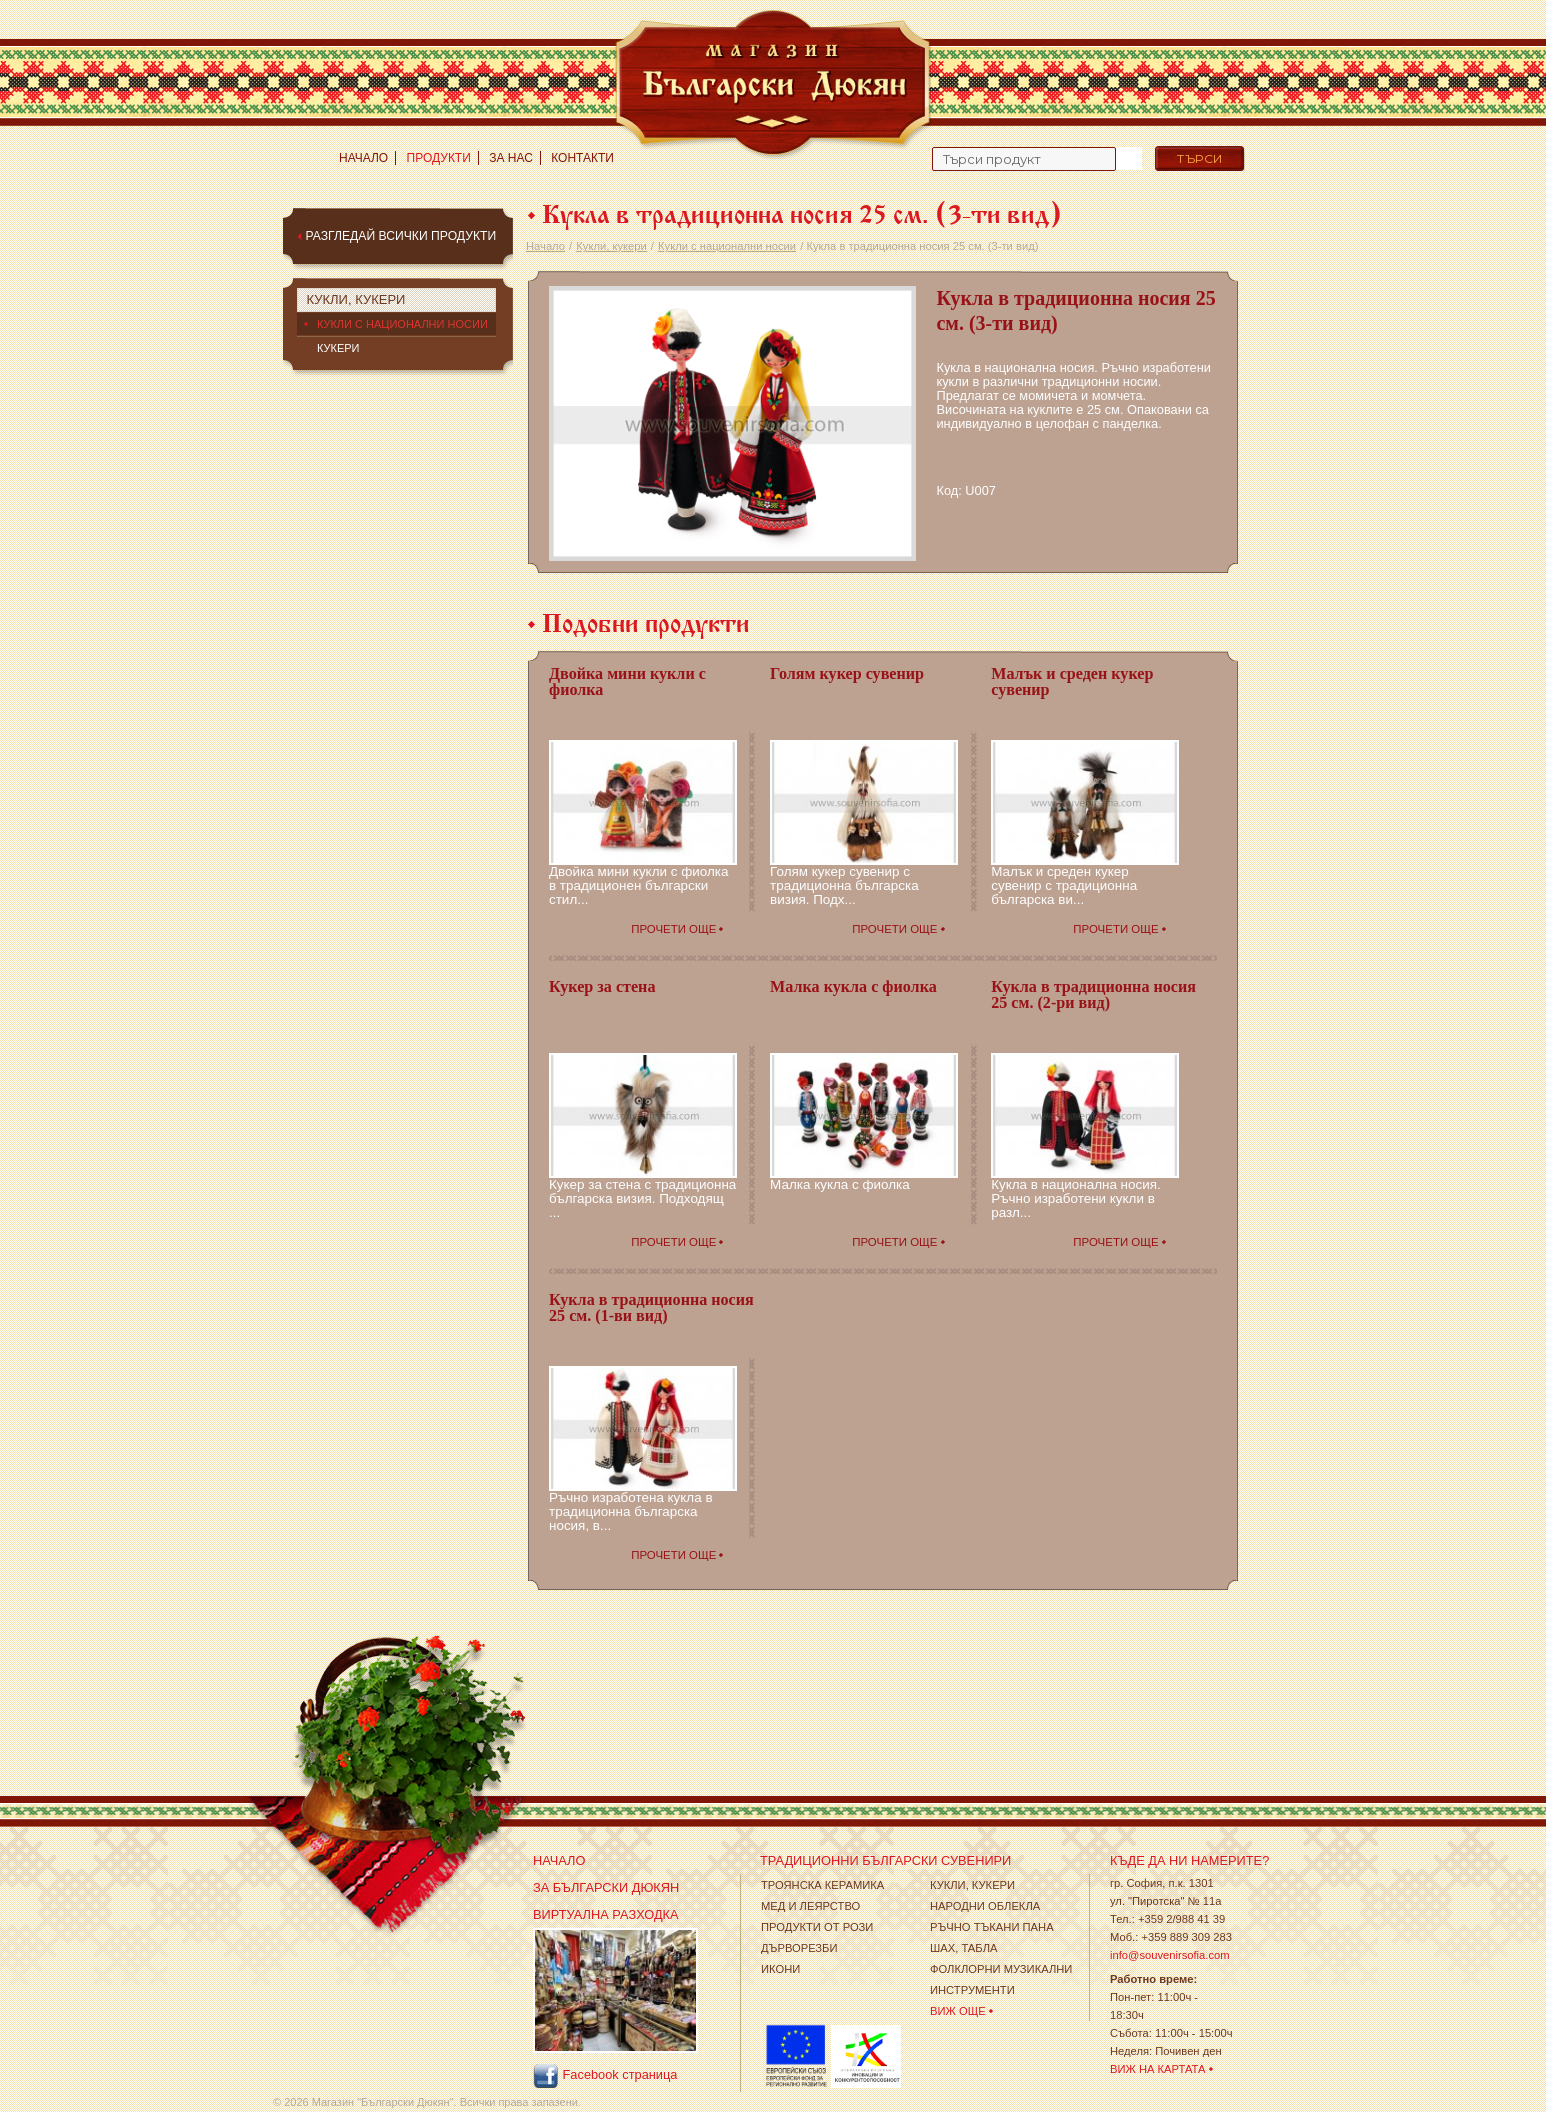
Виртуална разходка (606, 1914)
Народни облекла (985, 1906)
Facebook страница (605, 2076)
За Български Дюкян (606, 1887)
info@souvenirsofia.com (1170, 1955)
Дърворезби (799, 1948)
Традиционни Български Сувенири (885, 1860)
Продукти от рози (817, 1927)
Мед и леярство (810, 1906)
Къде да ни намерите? (1189, 1860)
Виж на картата (1158, 2069)
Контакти (582, 158)
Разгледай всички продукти (400, 236)
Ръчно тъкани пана (992, 1927)
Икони (780, 1969)
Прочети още (673, 929)
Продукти (439, 158)
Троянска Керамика (822, 1885)
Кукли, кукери (611, 246)
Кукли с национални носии (727, 246)
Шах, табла (963, 1948)
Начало (363, 158)
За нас (511, 158)
